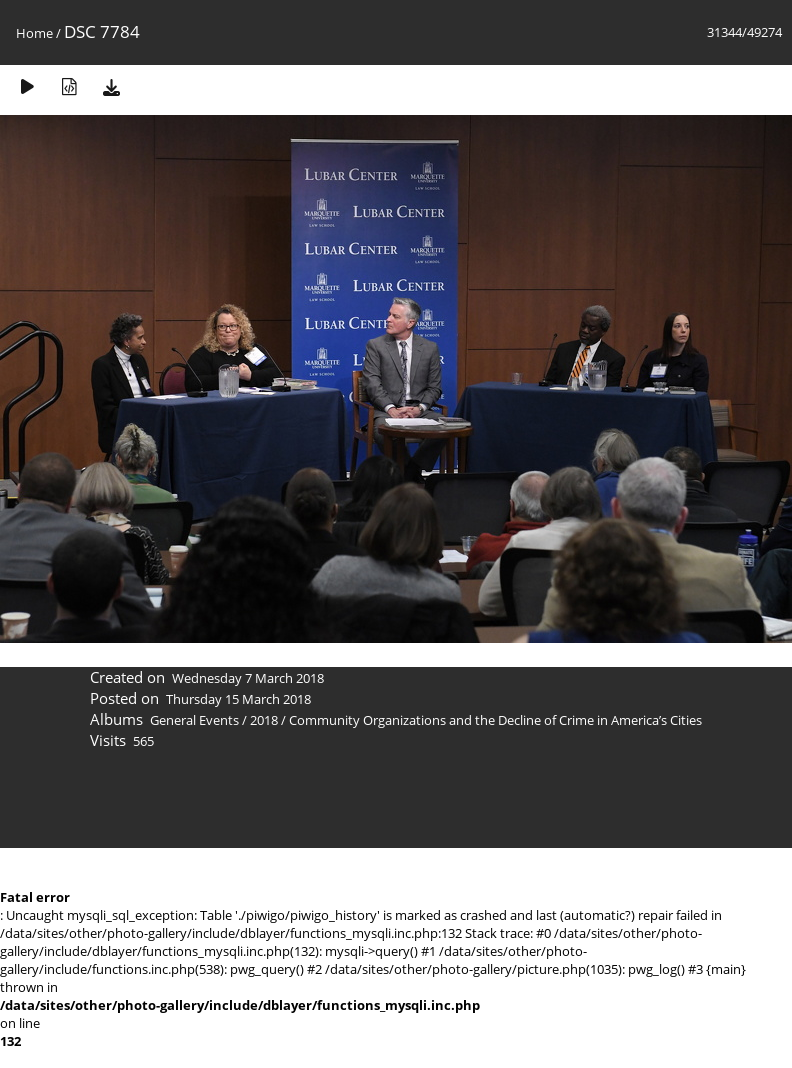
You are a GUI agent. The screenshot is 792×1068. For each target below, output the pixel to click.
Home (34, 33)
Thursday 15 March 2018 (238, 699)
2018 (264, 720)
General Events (194, 720)
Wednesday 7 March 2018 (248, 678)
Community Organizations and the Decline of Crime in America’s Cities (495, 720)
